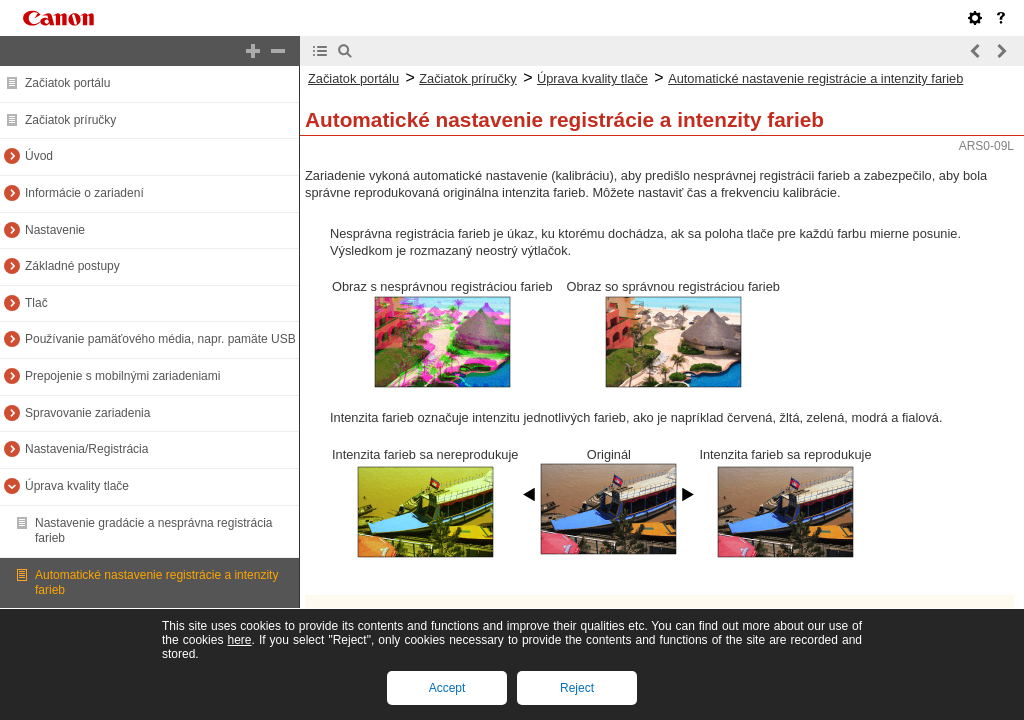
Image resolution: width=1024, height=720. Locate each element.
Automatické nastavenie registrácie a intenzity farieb (815, 78)
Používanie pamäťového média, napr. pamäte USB (160, 339)
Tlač (36, 303)
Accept (447, 688)
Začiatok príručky (70, 120)
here (239, 640)
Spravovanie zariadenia (87, 413)
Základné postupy (72, 266)
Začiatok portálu (67, 83)
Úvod (39, 156)
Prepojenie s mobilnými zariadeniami (122, 376)
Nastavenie (55, 230)
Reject (577, 688)
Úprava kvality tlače (77, 486)
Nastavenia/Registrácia (86, 449)
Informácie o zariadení (84, 193)
